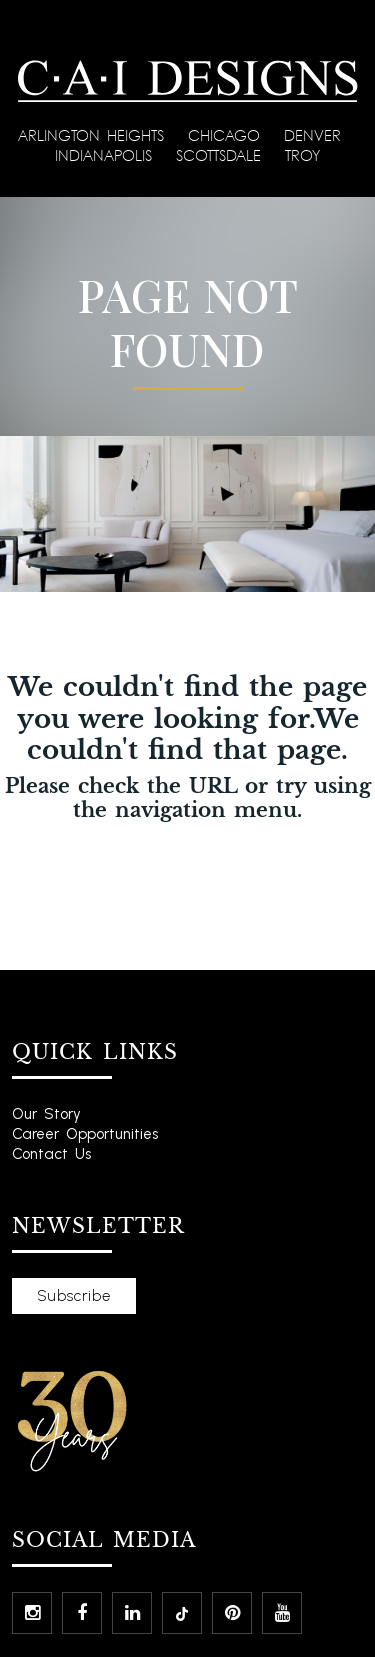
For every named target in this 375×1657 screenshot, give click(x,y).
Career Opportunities (85, 1134)
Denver (316, 135)
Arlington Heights (94, 135)
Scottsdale (222, 155)
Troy (302, 155)
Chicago (227, 135)
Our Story (46, 1114)
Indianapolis (107, 155)
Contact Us (51, 1154)
